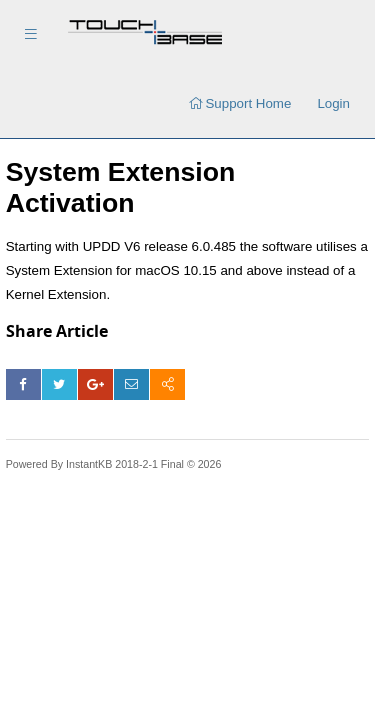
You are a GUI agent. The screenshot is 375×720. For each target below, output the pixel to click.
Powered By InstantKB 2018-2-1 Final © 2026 (114, 464)
